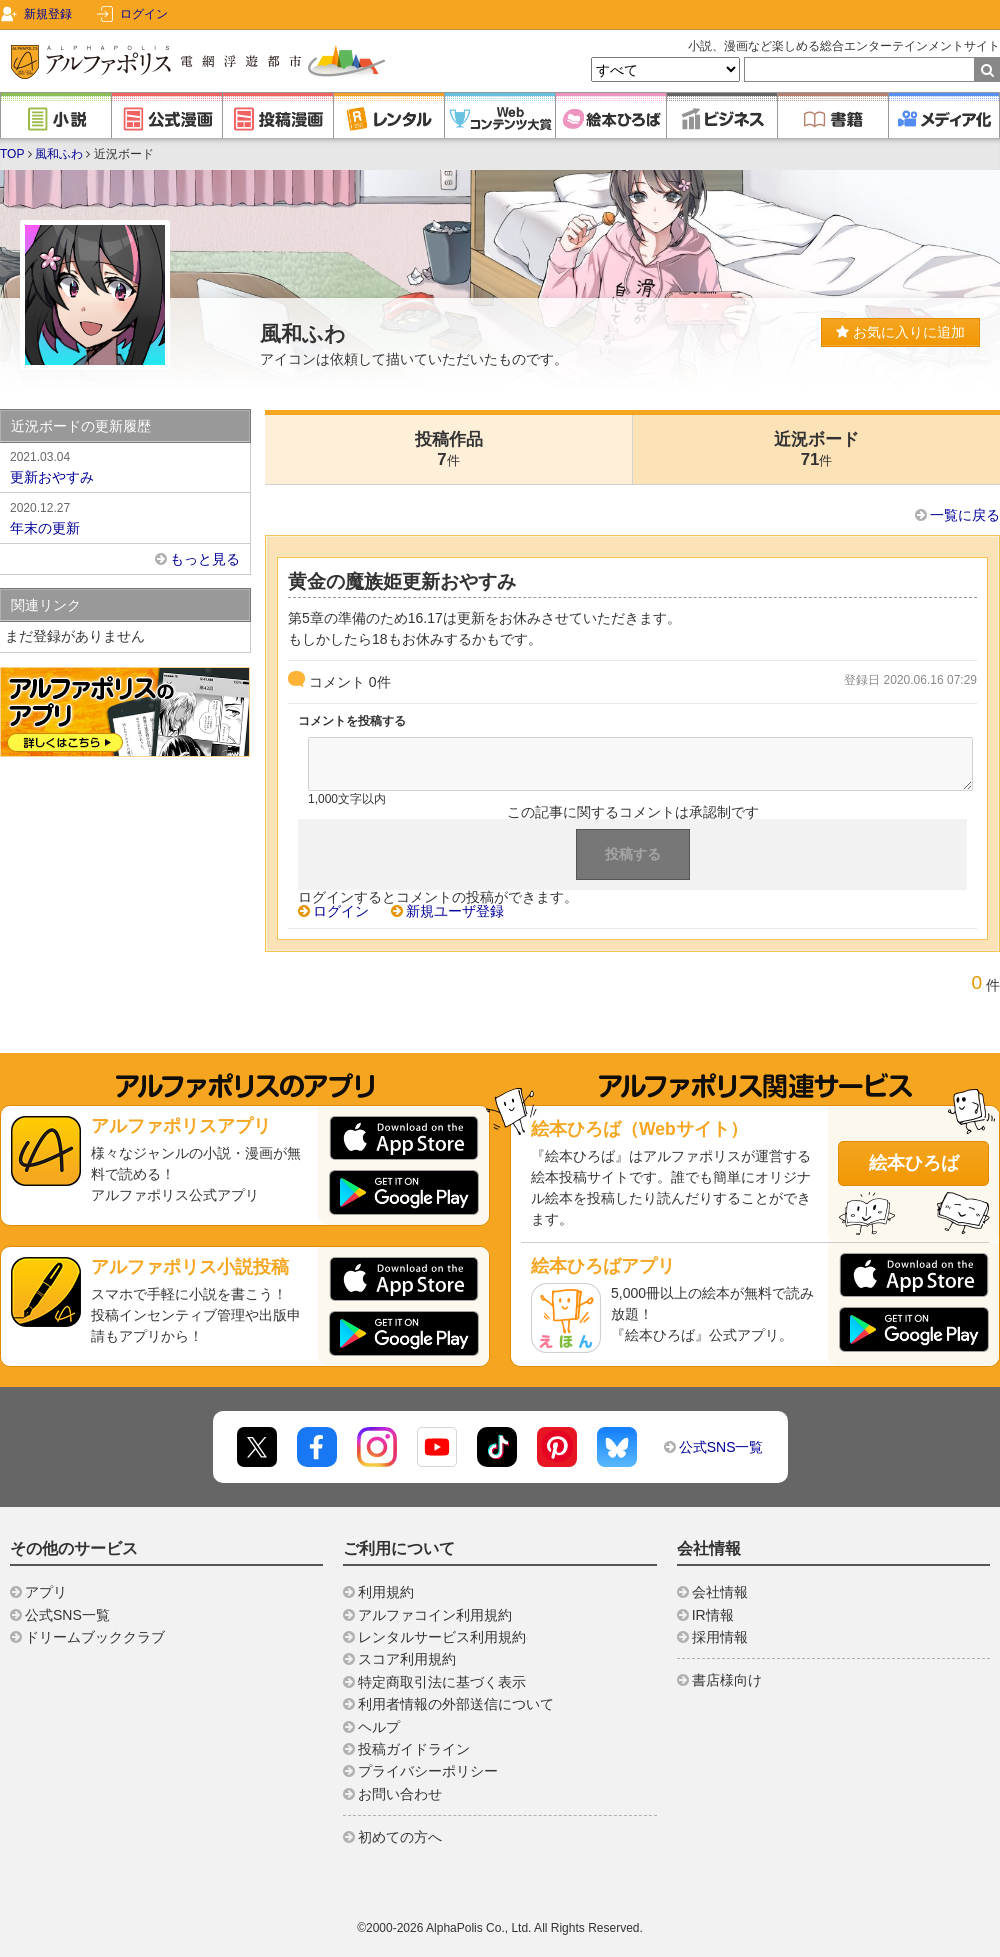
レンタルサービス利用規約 (442, 1637)
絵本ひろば (914, 1163)
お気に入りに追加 (900, 332)
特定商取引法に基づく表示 (442, 1682)
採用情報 (720, 1637)
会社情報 (720, 1592)
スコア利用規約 (407, 1659)
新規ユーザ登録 (455, 911)
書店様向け (727, 1680)
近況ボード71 (816, 449)
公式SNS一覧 (721, 1447)
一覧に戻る (965, 515)
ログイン (144, 14)
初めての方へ (400, 1837)
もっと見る (205, 559)
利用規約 (386, 1592)
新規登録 (48, 14)
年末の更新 (125, 517)
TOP (12, 154)
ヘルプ (379, 1727)
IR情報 (713, 1615)
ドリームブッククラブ (95, 1637)
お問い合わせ (400, 1794)
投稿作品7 (449, 449)
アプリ (46, 1592)
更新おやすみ (125, 466)
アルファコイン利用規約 (435, 1615)
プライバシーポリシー (428, 1771)
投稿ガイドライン (414, 1749)
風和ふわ (59, 154)
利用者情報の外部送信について (456, 1704)
